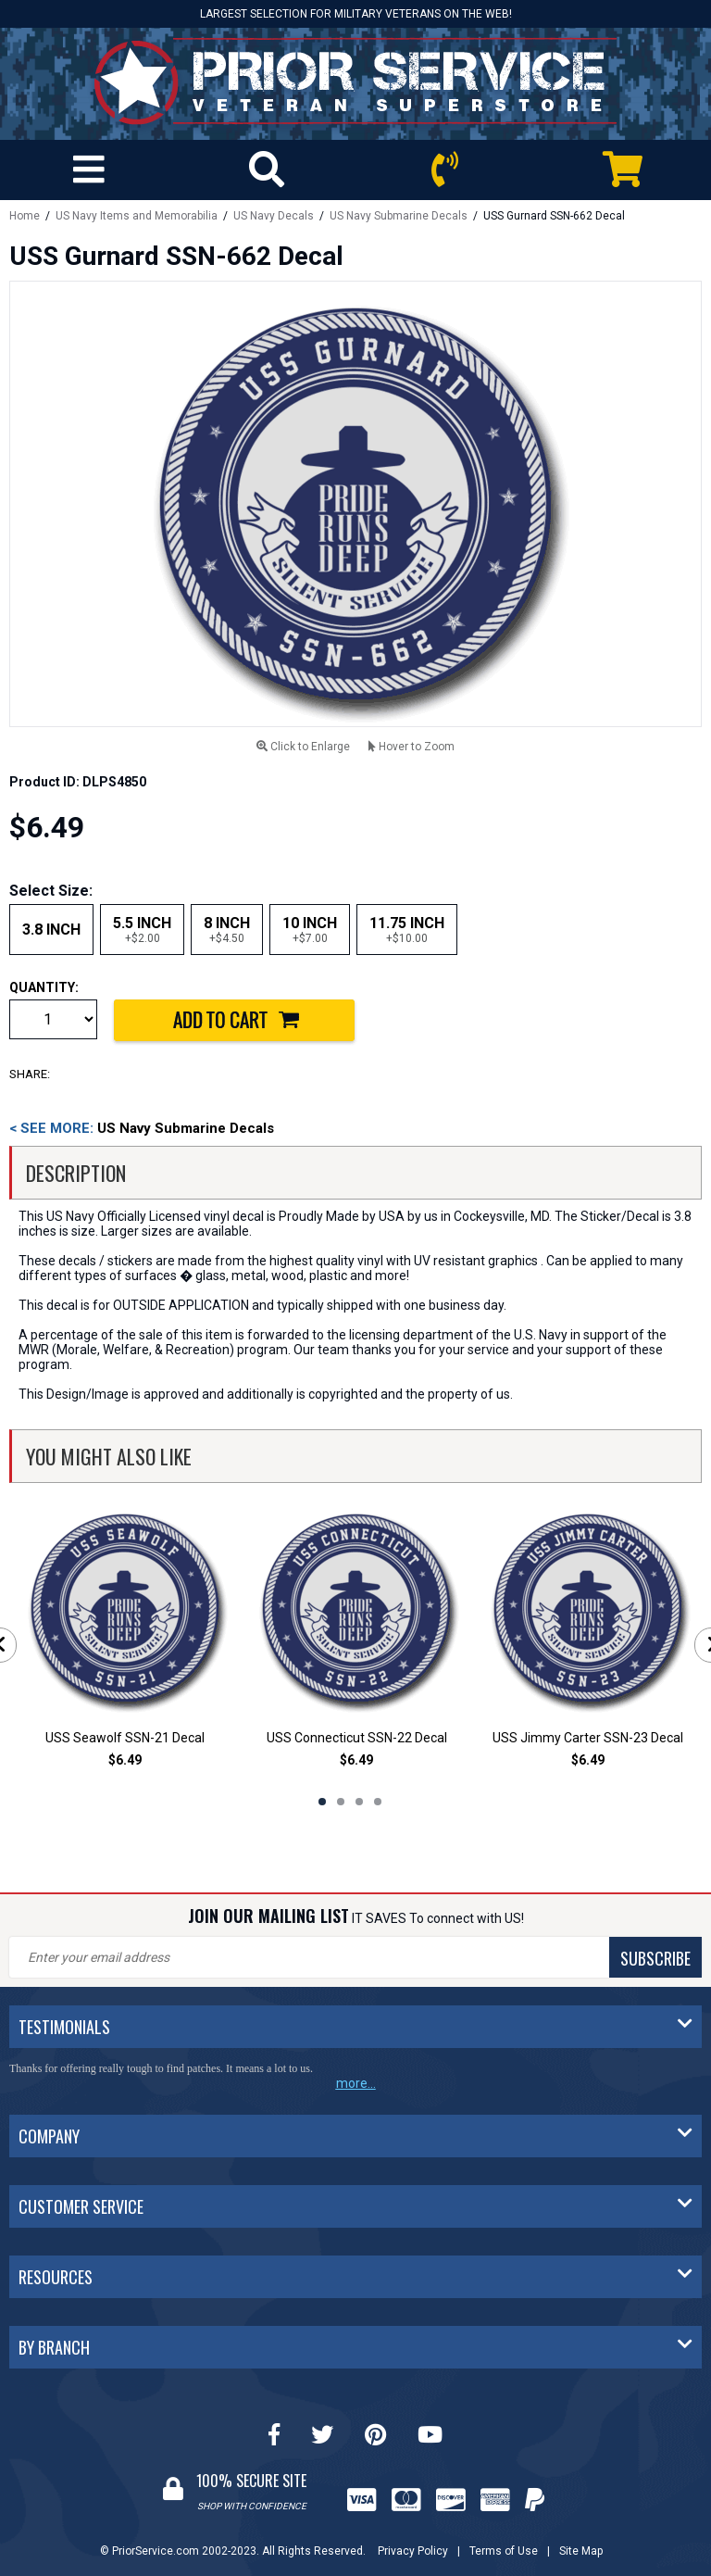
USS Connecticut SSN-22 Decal (357, 1737)
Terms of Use (503, 2551)
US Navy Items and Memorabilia (137, 215)
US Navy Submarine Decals (399, 215)
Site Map (581, 2551)
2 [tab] (340, 1801)
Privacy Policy (413, 2551)
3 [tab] (359, 1801)
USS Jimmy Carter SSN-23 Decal (588, 1737)
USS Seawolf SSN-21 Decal (125, 1737)
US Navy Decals (273, 215)
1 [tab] (322, 1801)
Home (24, 215)
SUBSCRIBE (655, 1958)
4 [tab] (377, 1801)
